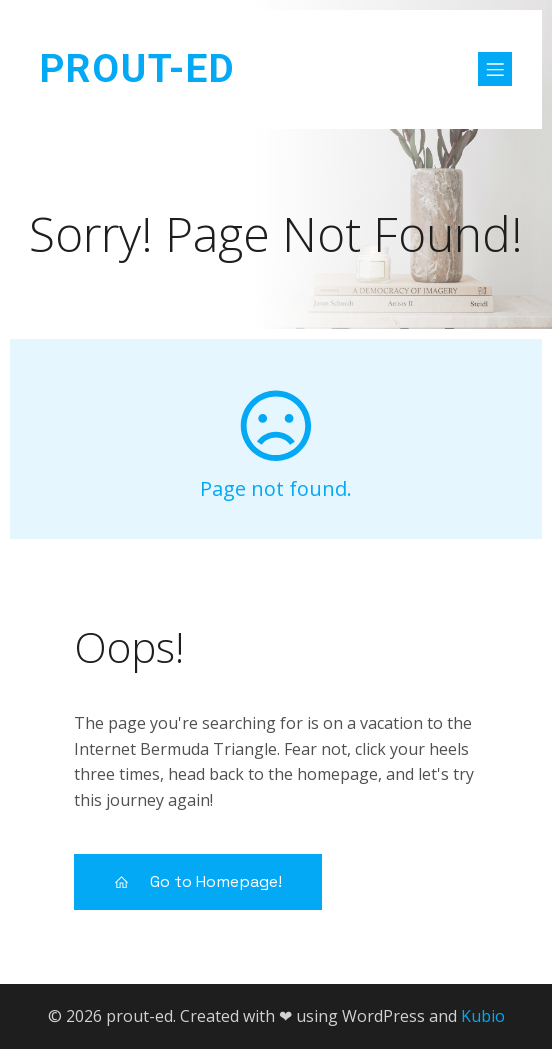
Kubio (483, 1016)
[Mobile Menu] (495, 69)
